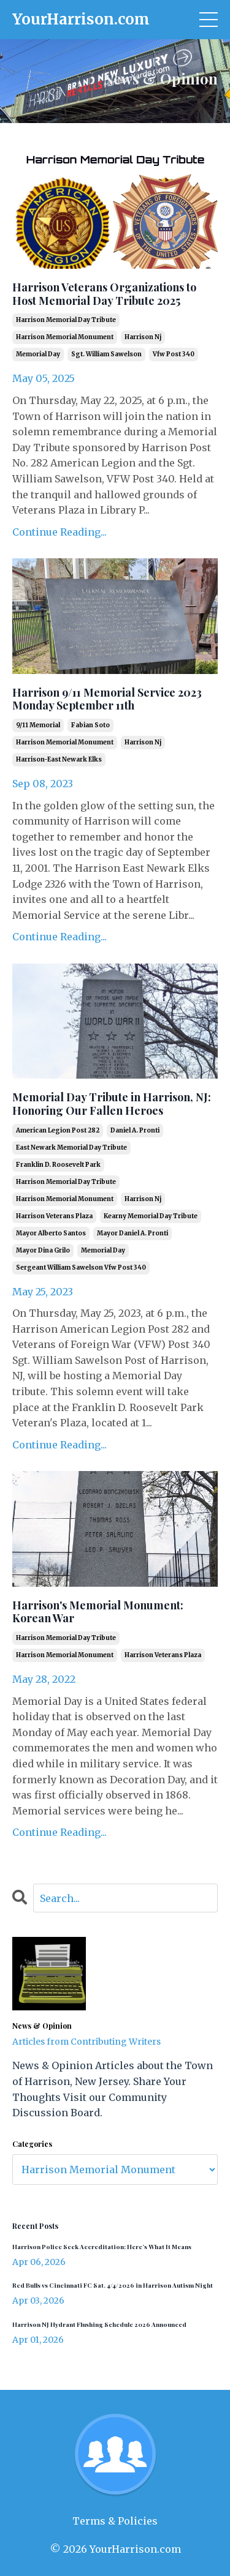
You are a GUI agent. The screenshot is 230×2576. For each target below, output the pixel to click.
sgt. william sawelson (106, 354)
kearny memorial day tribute (150, 1216)
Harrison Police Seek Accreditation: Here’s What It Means (101, 2246)
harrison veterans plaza (54, 1216)
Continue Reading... (59, 532)
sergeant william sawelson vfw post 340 (81, 1267)
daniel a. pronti (134, 1130)
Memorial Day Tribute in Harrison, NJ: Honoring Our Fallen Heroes (111, 1104)
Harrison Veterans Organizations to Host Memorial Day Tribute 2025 (104, 294)
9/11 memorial (38, 725)
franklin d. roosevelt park (58, 1165)
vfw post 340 (173, 354)
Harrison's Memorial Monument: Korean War (97, 1612)
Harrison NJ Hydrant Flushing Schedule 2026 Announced (99, 2324)
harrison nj (143, 337)
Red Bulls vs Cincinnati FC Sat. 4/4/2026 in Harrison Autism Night (112, 2285)
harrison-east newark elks (59, 759)
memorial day (38, 354)
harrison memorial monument (64, 337)
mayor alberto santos (51, 1233)
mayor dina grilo (43, 1250)
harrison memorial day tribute (66, 320)
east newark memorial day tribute (71, 1147)
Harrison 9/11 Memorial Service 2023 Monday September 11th (107, 699)
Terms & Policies (115, 2521)
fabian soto (90, 725)
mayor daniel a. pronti (132, 1233)
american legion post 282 (57, 1130)
